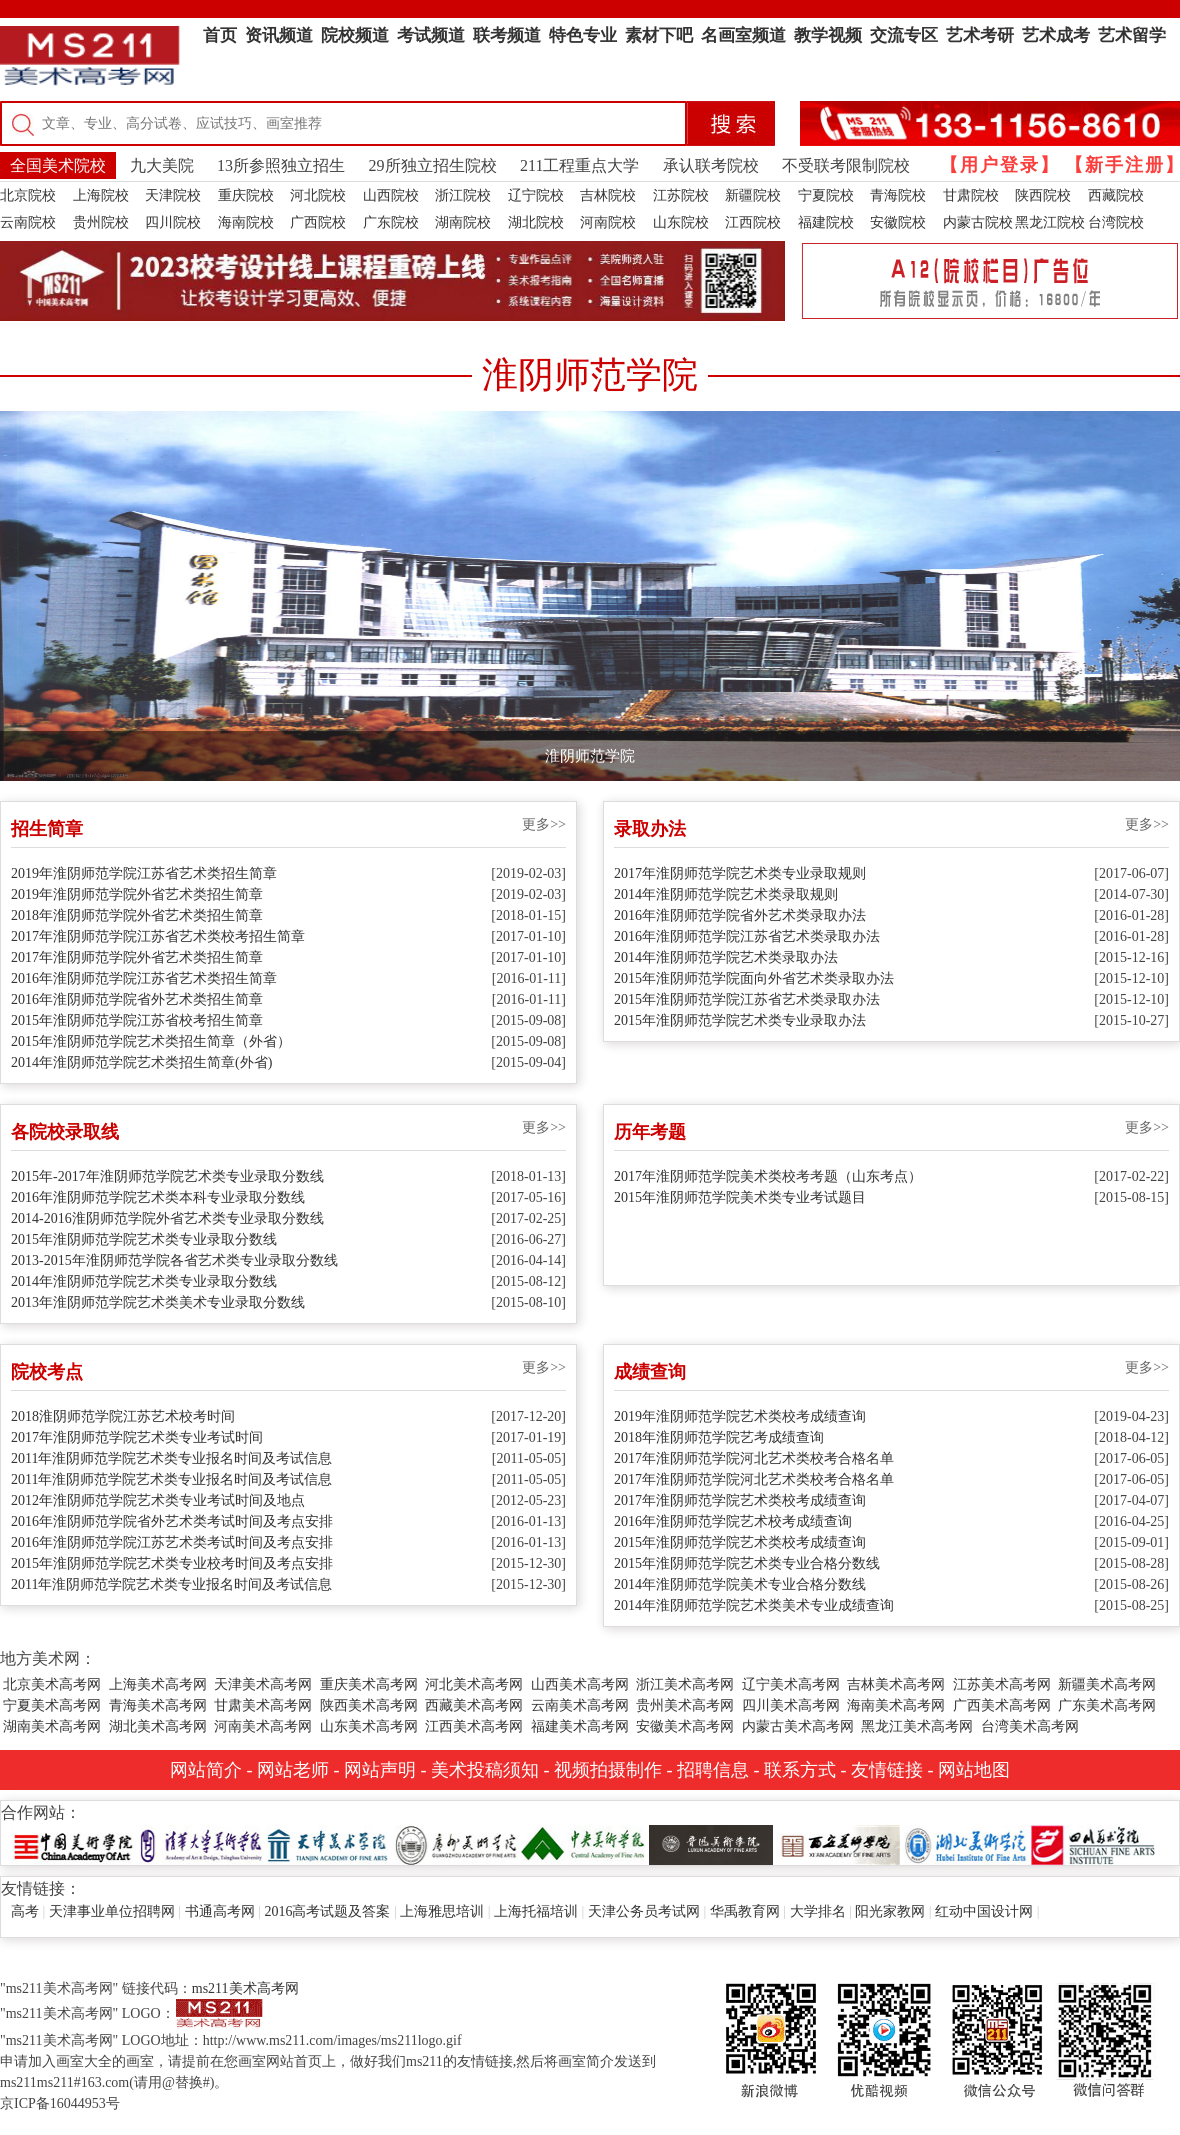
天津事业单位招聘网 (112, 1911)
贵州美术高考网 (685, 1705)
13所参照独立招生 (281, 165)
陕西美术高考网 (369, 1705)
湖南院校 (463, 222)
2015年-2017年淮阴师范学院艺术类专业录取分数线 (167, 1176)
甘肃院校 (971, 195)
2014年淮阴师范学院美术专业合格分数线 (740, 1584)
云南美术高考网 (580, 1705)
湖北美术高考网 (158, 1726)
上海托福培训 (536, 1911)
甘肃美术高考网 (263, 1705)
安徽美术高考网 (685, 1726)
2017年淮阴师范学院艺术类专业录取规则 (740, 873)
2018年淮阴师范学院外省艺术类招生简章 (137, 915)
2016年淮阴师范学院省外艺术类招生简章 (137, 999)
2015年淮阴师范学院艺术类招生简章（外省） (151, 1041)
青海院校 (898, 195)
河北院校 (318, 195)
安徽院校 (898, 222)
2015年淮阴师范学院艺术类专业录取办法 (740, 1020)
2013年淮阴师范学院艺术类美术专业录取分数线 (158, 1302)
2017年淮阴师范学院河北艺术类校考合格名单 (754, 1458)
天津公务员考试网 (644, 1911)
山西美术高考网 (580, 1684)
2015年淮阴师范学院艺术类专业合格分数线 (747, 1563)
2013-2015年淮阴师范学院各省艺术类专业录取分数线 (174, 1260)
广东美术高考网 (1107, 1705)
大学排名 (818, 1911)
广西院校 (318, 222)
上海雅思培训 (442, 1911)
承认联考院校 (711, 165)
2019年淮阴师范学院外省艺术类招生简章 (137, 894)
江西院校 (753, 222)
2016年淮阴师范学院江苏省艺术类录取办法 (747, 936)
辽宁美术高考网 (791, 1684)
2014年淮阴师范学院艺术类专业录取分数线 (144, 1281)
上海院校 (101, 195)
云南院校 (28, 222)
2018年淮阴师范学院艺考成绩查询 (719, 1437)
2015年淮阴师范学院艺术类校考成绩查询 (740, 1542)
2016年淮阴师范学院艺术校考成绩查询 (733, 1521)
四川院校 (173, 222)
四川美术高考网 (791, 1705)
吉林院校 (608, 195)
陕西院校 (1043, 195)
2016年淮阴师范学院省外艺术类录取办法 (740, 915)
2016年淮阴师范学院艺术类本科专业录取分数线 (158, 1197)
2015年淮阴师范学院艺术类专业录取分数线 (144, 1239)
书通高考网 (220, 1911)
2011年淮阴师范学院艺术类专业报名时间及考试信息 (171, 1458)
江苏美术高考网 (1002, 1684)
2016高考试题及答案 (327, 1911)
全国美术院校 (58, 165)
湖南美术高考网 (52, 1726)
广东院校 (391, 222)
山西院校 (391, 195)
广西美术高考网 (1002, 1705)
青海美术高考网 (158, 1705)
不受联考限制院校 (846, 165)
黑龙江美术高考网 (917, 1726)
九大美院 (162, 165)
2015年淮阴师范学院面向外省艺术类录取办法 (754, 978)
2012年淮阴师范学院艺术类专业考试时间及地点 (158, 1500)
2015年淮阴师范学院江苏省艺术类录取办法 (747, 999)
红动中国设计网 (984, 1911)
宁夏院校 (826, 195)
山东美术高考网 (369, 1726)
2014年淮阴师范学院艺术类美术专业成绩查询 (754, 1605)
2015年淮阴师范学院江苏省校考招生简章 (137, 1020)
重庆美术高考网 (369, 1684)
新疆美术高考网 (1107, 1684)
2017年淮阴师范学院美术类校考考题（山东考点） (768, 1176)
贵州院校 (101, 222)
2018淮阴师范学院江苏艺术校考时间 (123, 1416)
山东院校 (681, 222)
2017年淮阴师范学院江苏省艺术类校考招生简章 (158, 936)
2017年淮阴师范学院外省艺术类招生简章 (137, 957)
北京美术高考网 (52, 1684)
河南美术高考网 (263, 1726)
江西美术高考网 (474, 1726)
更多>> (544, 824)
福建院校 (826, 222)
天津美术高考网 (263, 1684)
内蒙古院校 (978, 222)
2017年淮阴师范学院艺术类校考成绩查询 (740, 1500)
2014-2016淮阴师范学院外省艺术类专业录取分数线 (167, 1218)
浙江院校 (463, 195)
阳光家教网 (890, 1911)
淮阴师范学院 (590, 756)
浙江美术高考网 (685, 1684)
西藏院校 (1116, 195)
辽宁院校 (536, 195)
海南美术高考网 (896, 1705)
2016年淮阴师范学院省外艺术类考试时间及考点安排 (172, 1521)
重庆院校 (246, 195)
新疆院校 (753, 195)
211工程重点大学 (579, 165)
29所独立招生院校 (433, 165)
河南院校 (608, 222)
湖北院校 (536, 222)
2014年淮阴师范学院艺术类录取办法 (726, 957)
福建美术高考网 (580, 1726)
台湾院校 (1116, 222)
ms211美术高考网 (245, 1988)
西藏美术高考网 (474, 1705)
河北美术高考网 (474, 1684)
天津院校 (173, 195)
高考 (25, 1911)
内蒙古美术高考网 (798, 1726)
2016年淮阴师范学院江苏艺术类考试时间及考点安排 (172, 1542)
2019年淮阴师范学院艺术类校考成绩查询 (740, 1416)
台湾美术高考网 (1030, 1726)
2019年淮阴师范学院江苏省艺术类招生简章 (144, 873)
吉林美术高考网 (896, 1684)
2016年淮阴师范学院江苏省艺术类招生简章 (144, 978)
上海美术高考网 (158, 1684)
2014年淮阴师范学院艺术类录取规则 (726, 894)
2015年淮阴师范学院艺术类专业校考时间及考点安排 (172, 1563)
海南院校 (246, 222)
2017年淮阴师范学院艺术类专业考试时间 (137, 1437)
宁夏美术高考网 (52, 1705)
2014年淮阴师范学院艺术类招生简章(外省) (141, 1062)
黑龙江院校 (1050, 222)
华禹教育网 (745, 1911)
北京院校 (28, 195)
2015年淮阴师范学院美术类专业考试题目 (740, 1197)
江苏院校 (681, 195)
